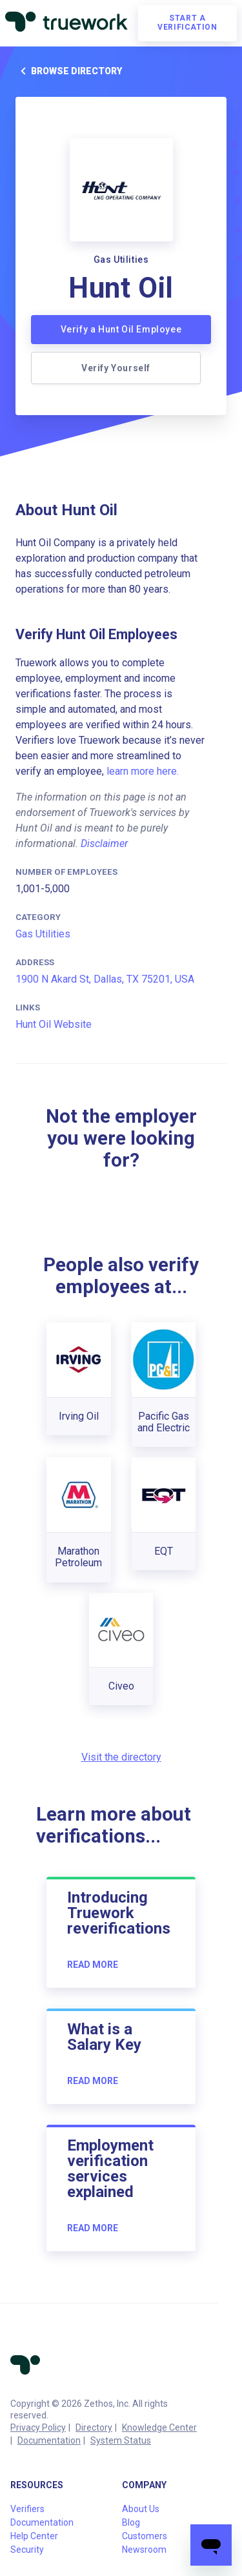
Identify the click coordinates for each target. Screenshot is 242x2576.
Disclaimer (104, 843)
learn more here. (142, 771)
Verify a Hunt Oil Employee (121, 329)
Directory (94, 2427)
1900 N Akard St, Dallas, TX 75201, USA (104, 979)
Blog (131, 2522)
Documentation (49, 2440)
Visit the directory (121, 1757)
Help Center (34, 2536)
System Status (120, 2440)
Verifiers (27, 2509)
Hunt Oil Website (53, 1024)
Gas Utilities (42, 934)
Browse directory (68, 71)
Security (27, 2549)
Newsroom (144, 2549)
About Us (140, 2509)
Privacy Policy (38, 2427)
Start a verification (187, 23)
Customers (144, 2536)
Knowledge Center (159, 2427)
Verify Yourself (115, 368)
